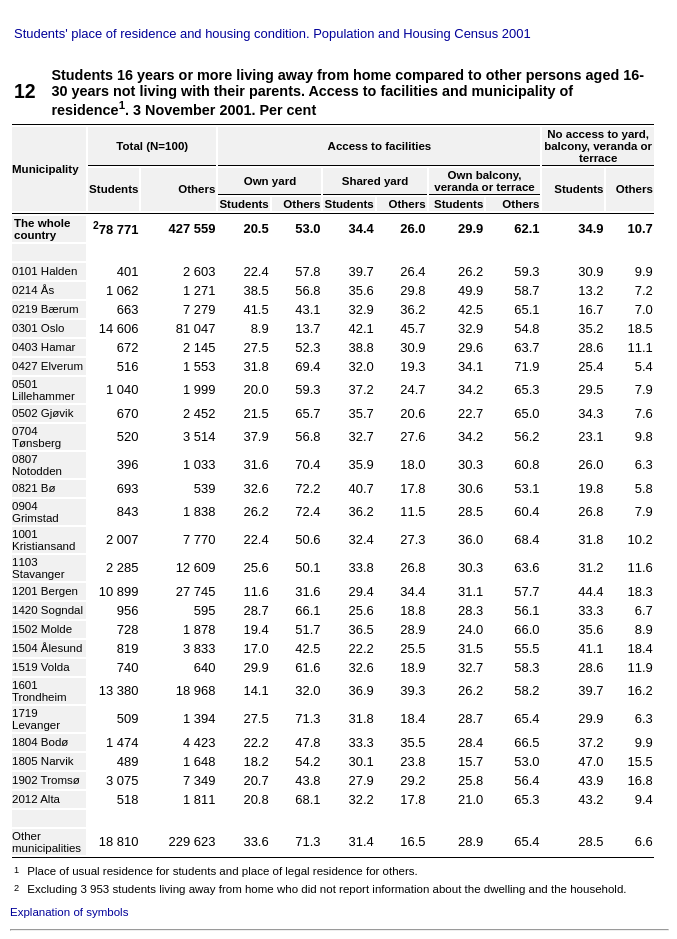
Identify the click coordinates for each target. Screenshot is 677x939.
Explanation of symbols (69, 912)
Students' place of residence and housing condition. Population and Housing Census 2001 (272, 33)
